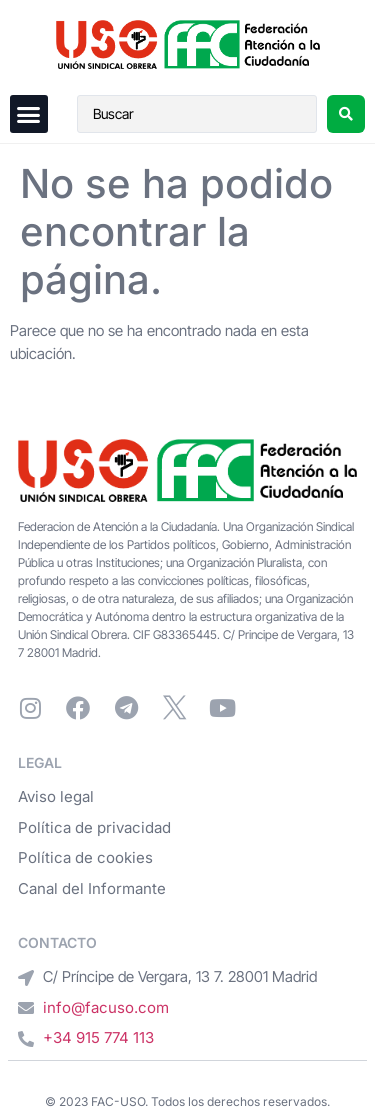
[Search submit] (346, 114)
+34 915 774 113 (98, 1037)
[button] (29, 114)
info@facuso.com (106, 1007)
